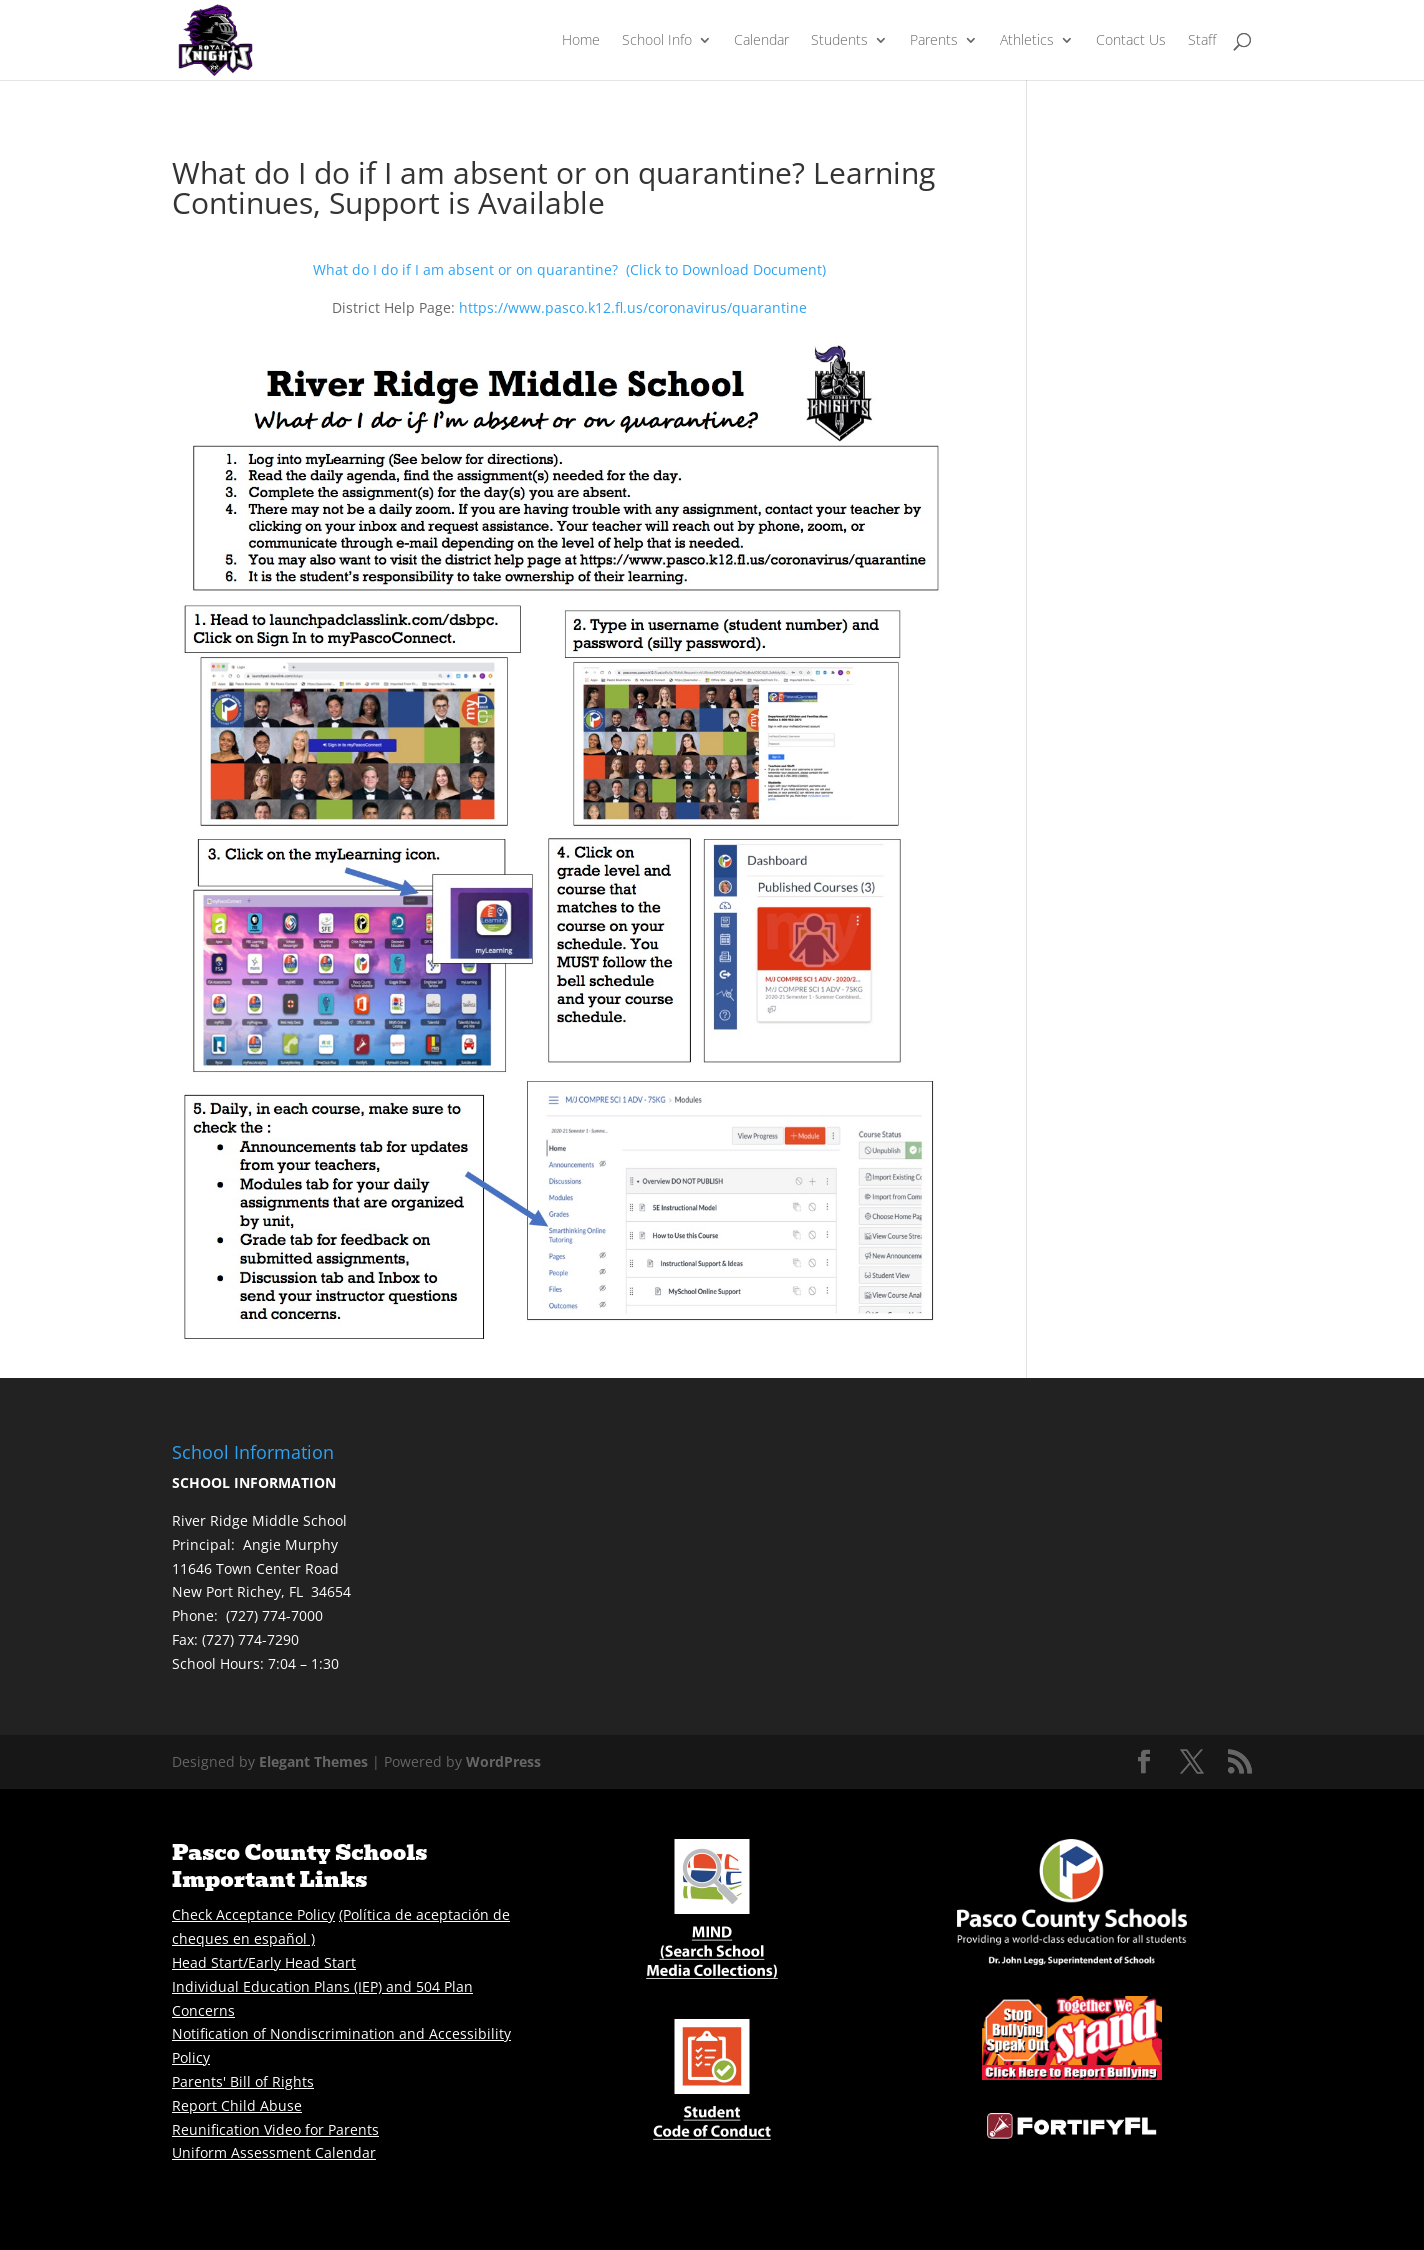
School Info (657, 41)
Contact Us (1131, 41)
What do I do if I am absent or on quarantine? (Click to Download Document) (569, 269)
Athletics (1027, 41)
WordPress (503, 1761)
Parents (934, 41)
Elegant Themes (313, 1761)
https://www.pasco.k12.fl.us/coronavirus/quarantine (633, 307)
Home (581, 41)
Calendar (761, 41)
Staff (1202, 41)
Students (839, 41)
